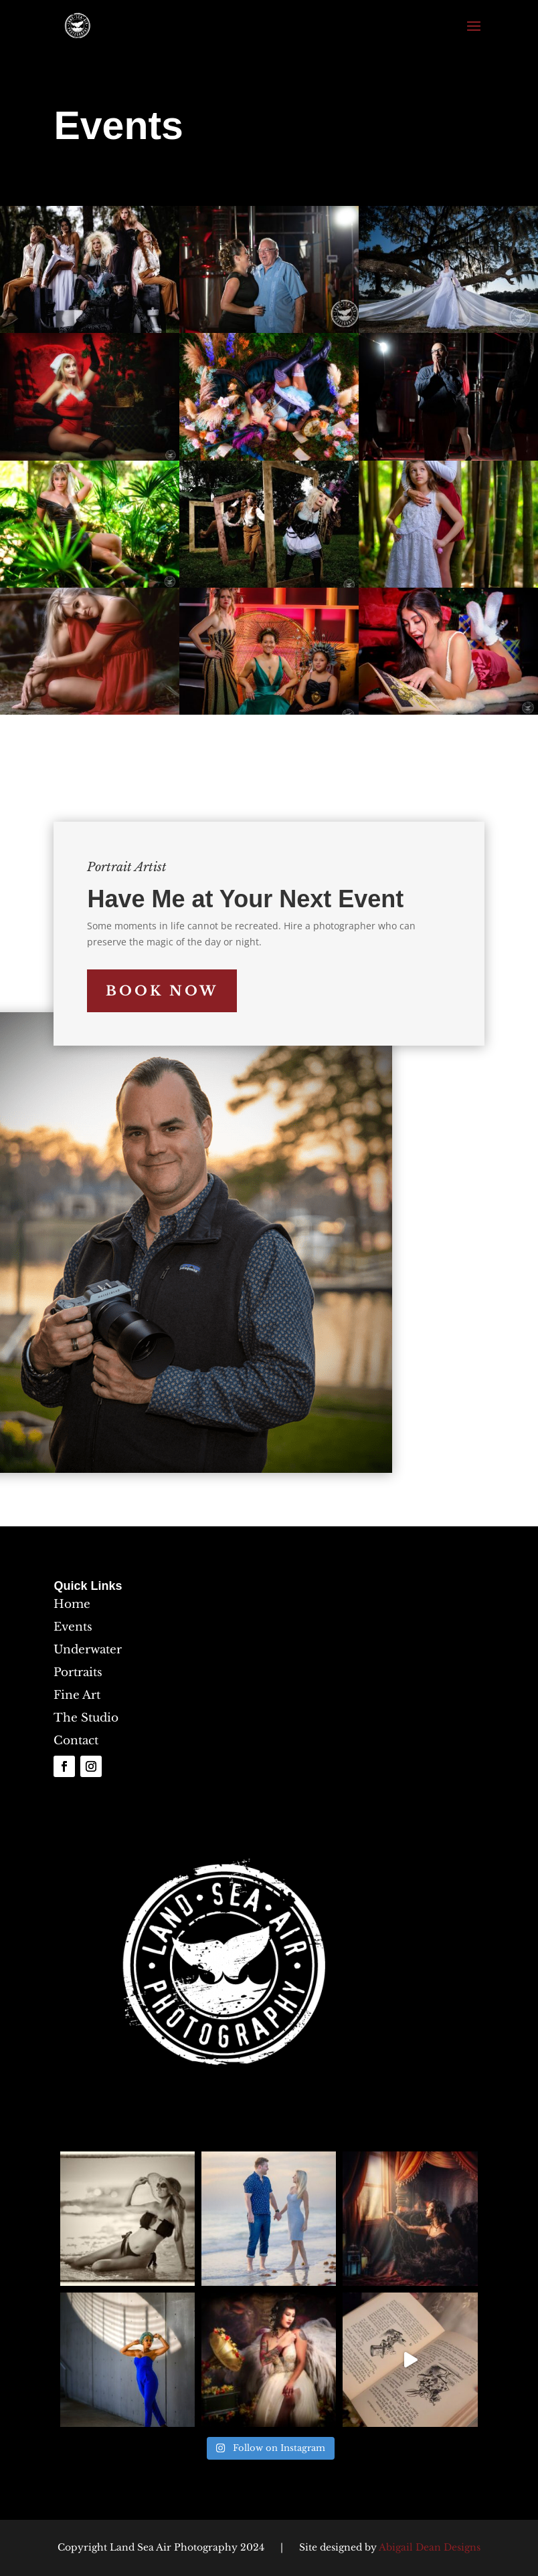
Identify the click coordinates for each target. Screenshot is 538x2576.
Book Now (162, 991)
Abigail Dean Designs (429, 2547)
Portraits (78, 1672)
